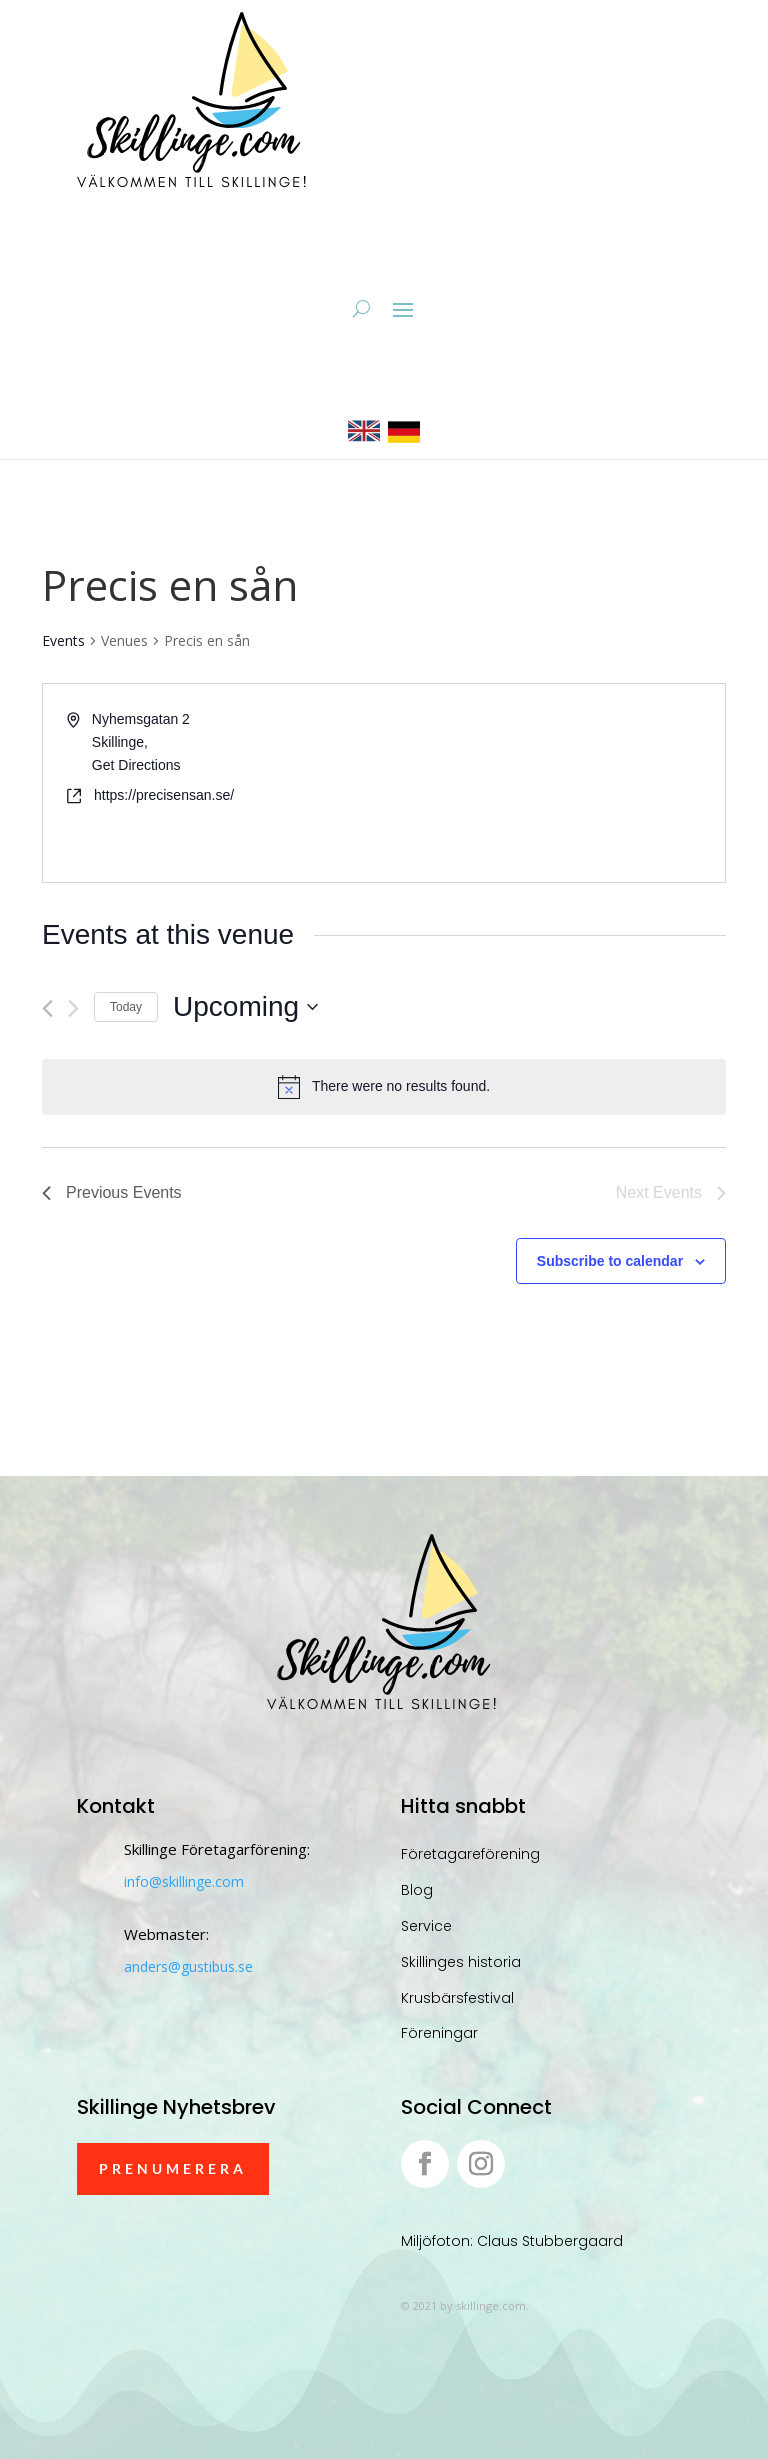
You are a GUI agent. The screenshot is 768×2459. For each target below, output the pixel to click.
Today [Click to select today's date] (126, 1007)
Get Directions (136, 765)
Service (426, 1926)
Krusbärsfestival (457, 1998)
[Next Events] (73, 1008)
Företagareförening (470, 1854)
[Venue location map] (553, 783)
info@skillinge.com (184, 1881)
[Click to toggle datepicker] (245, 1007)
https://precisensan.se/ (164, 795)
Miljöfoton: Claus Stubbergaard (512, 2241)
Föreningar (439, 2033)
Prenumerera (173, 2168)
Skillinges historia (461, 1962)
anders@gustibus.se (188, 1966)
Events (63, 640)
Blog (417, 1890)
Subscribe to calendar (610, 1261)
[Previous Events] (47, 1008)
